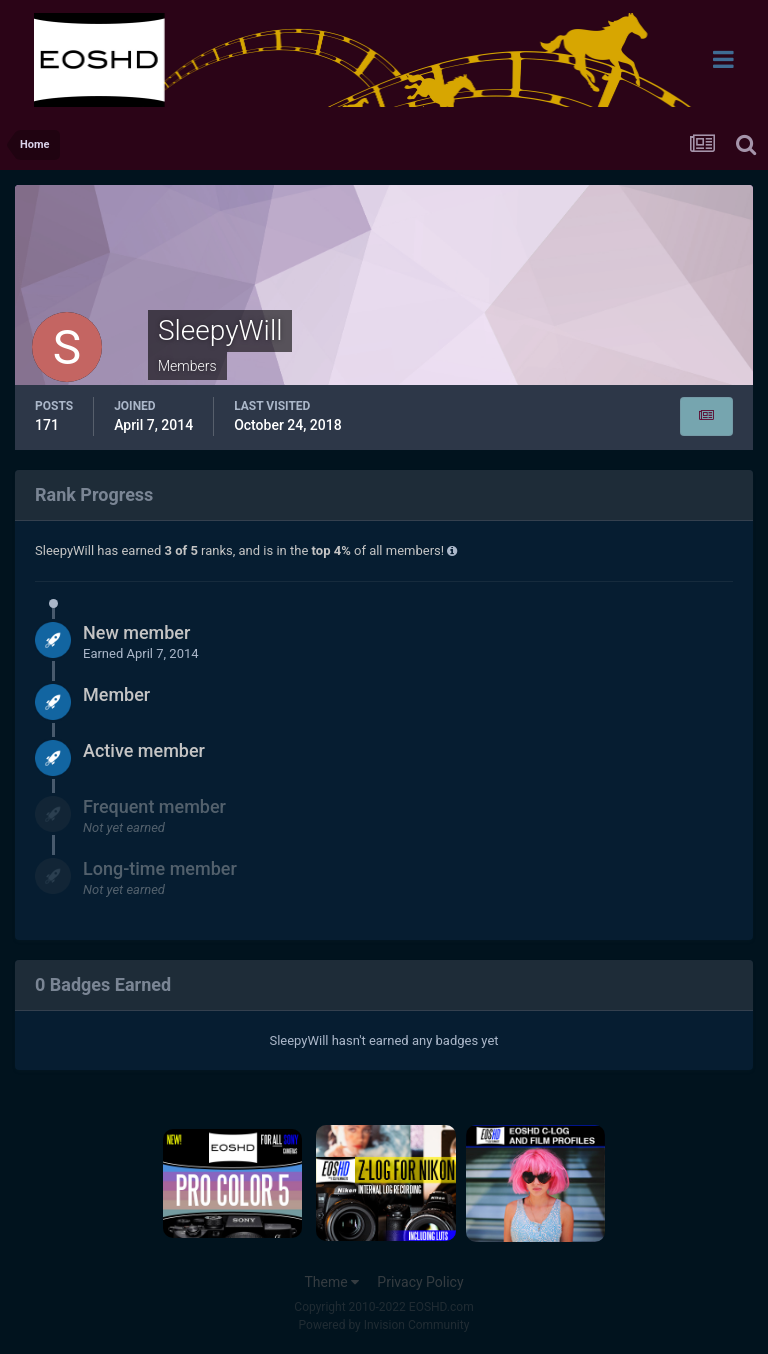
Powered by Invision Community (384, 1325)
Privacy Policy (420, 1282)
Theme (331, 1282)
